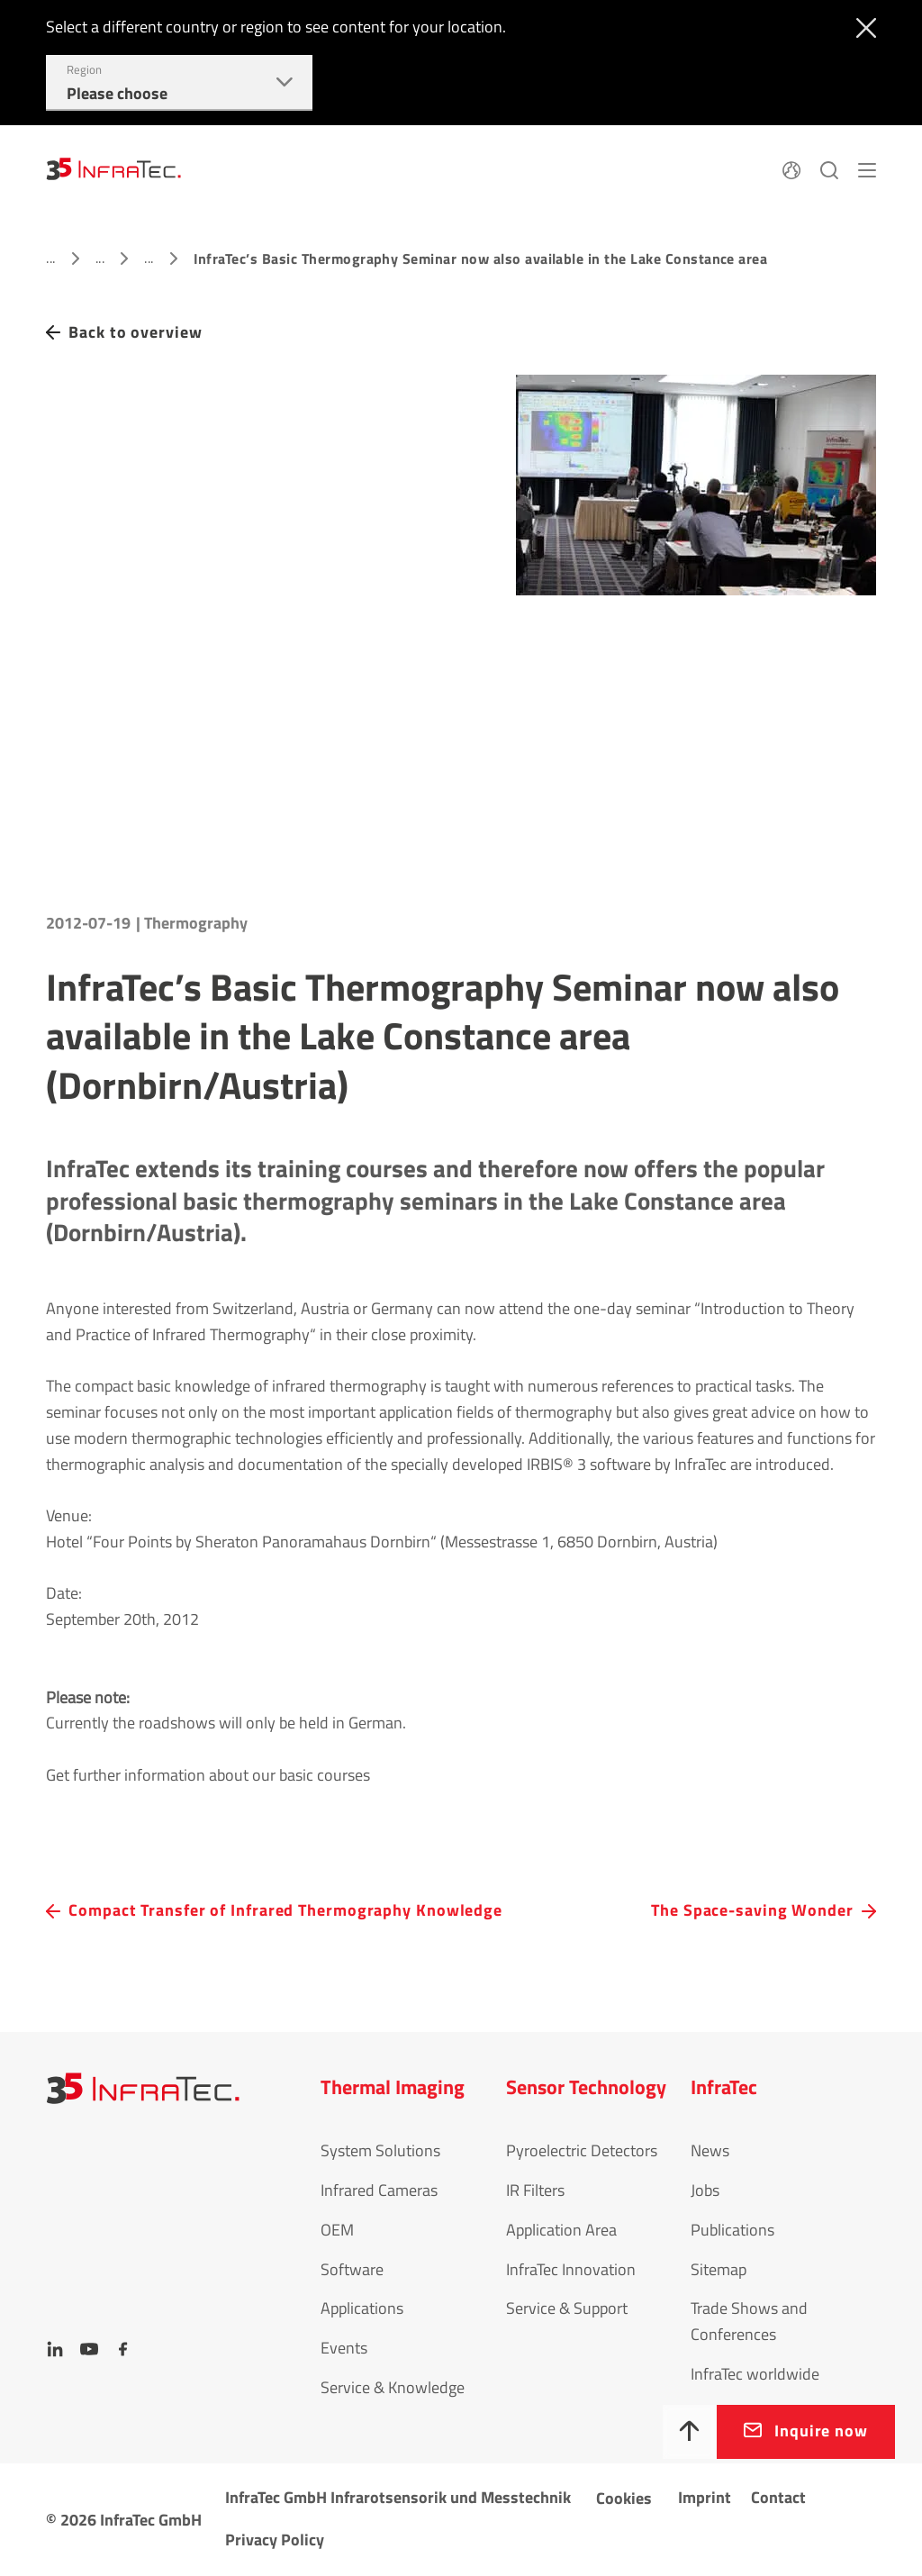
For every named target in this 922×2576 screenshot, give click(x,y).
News (710, 2150)
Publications (732, 2230)
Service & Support (567, 2308)
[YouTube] (89, 2349)
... (50, 257)
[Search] (829, 168)
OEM (337, 2230)
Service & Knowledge (393, 2387)
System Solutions (380, 2150)
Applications (362, 2308)
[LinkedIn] (55, 2349)
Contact (778, 2497)
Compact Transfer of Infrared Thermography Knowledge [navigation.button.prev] (285, 1910)
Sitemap (718, 2269)
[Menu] (867, 168)
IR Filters (535, 2190)
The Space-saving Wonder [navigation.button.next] (752, 1910)
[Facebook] (123, 2349)
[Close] (862, 26)
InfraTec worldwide (755, 2374)
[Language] (791, 168)
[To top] (690, 2432)
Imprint (704, 2497)
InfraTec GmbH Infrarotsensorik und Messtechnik (398, 2497)
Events (344, 2348)
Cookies (624, 2498)
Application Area (561, 2230)
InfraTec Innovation (571, 2269)
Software (352, 2269)
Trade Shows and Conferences (749, 2321)
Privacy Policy (274, 2539)
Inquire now (821, 2430)
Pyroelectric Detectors (581, 2150)
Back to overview (135, 332)
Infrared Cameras (379, 2190)
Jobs (705, 2190)
